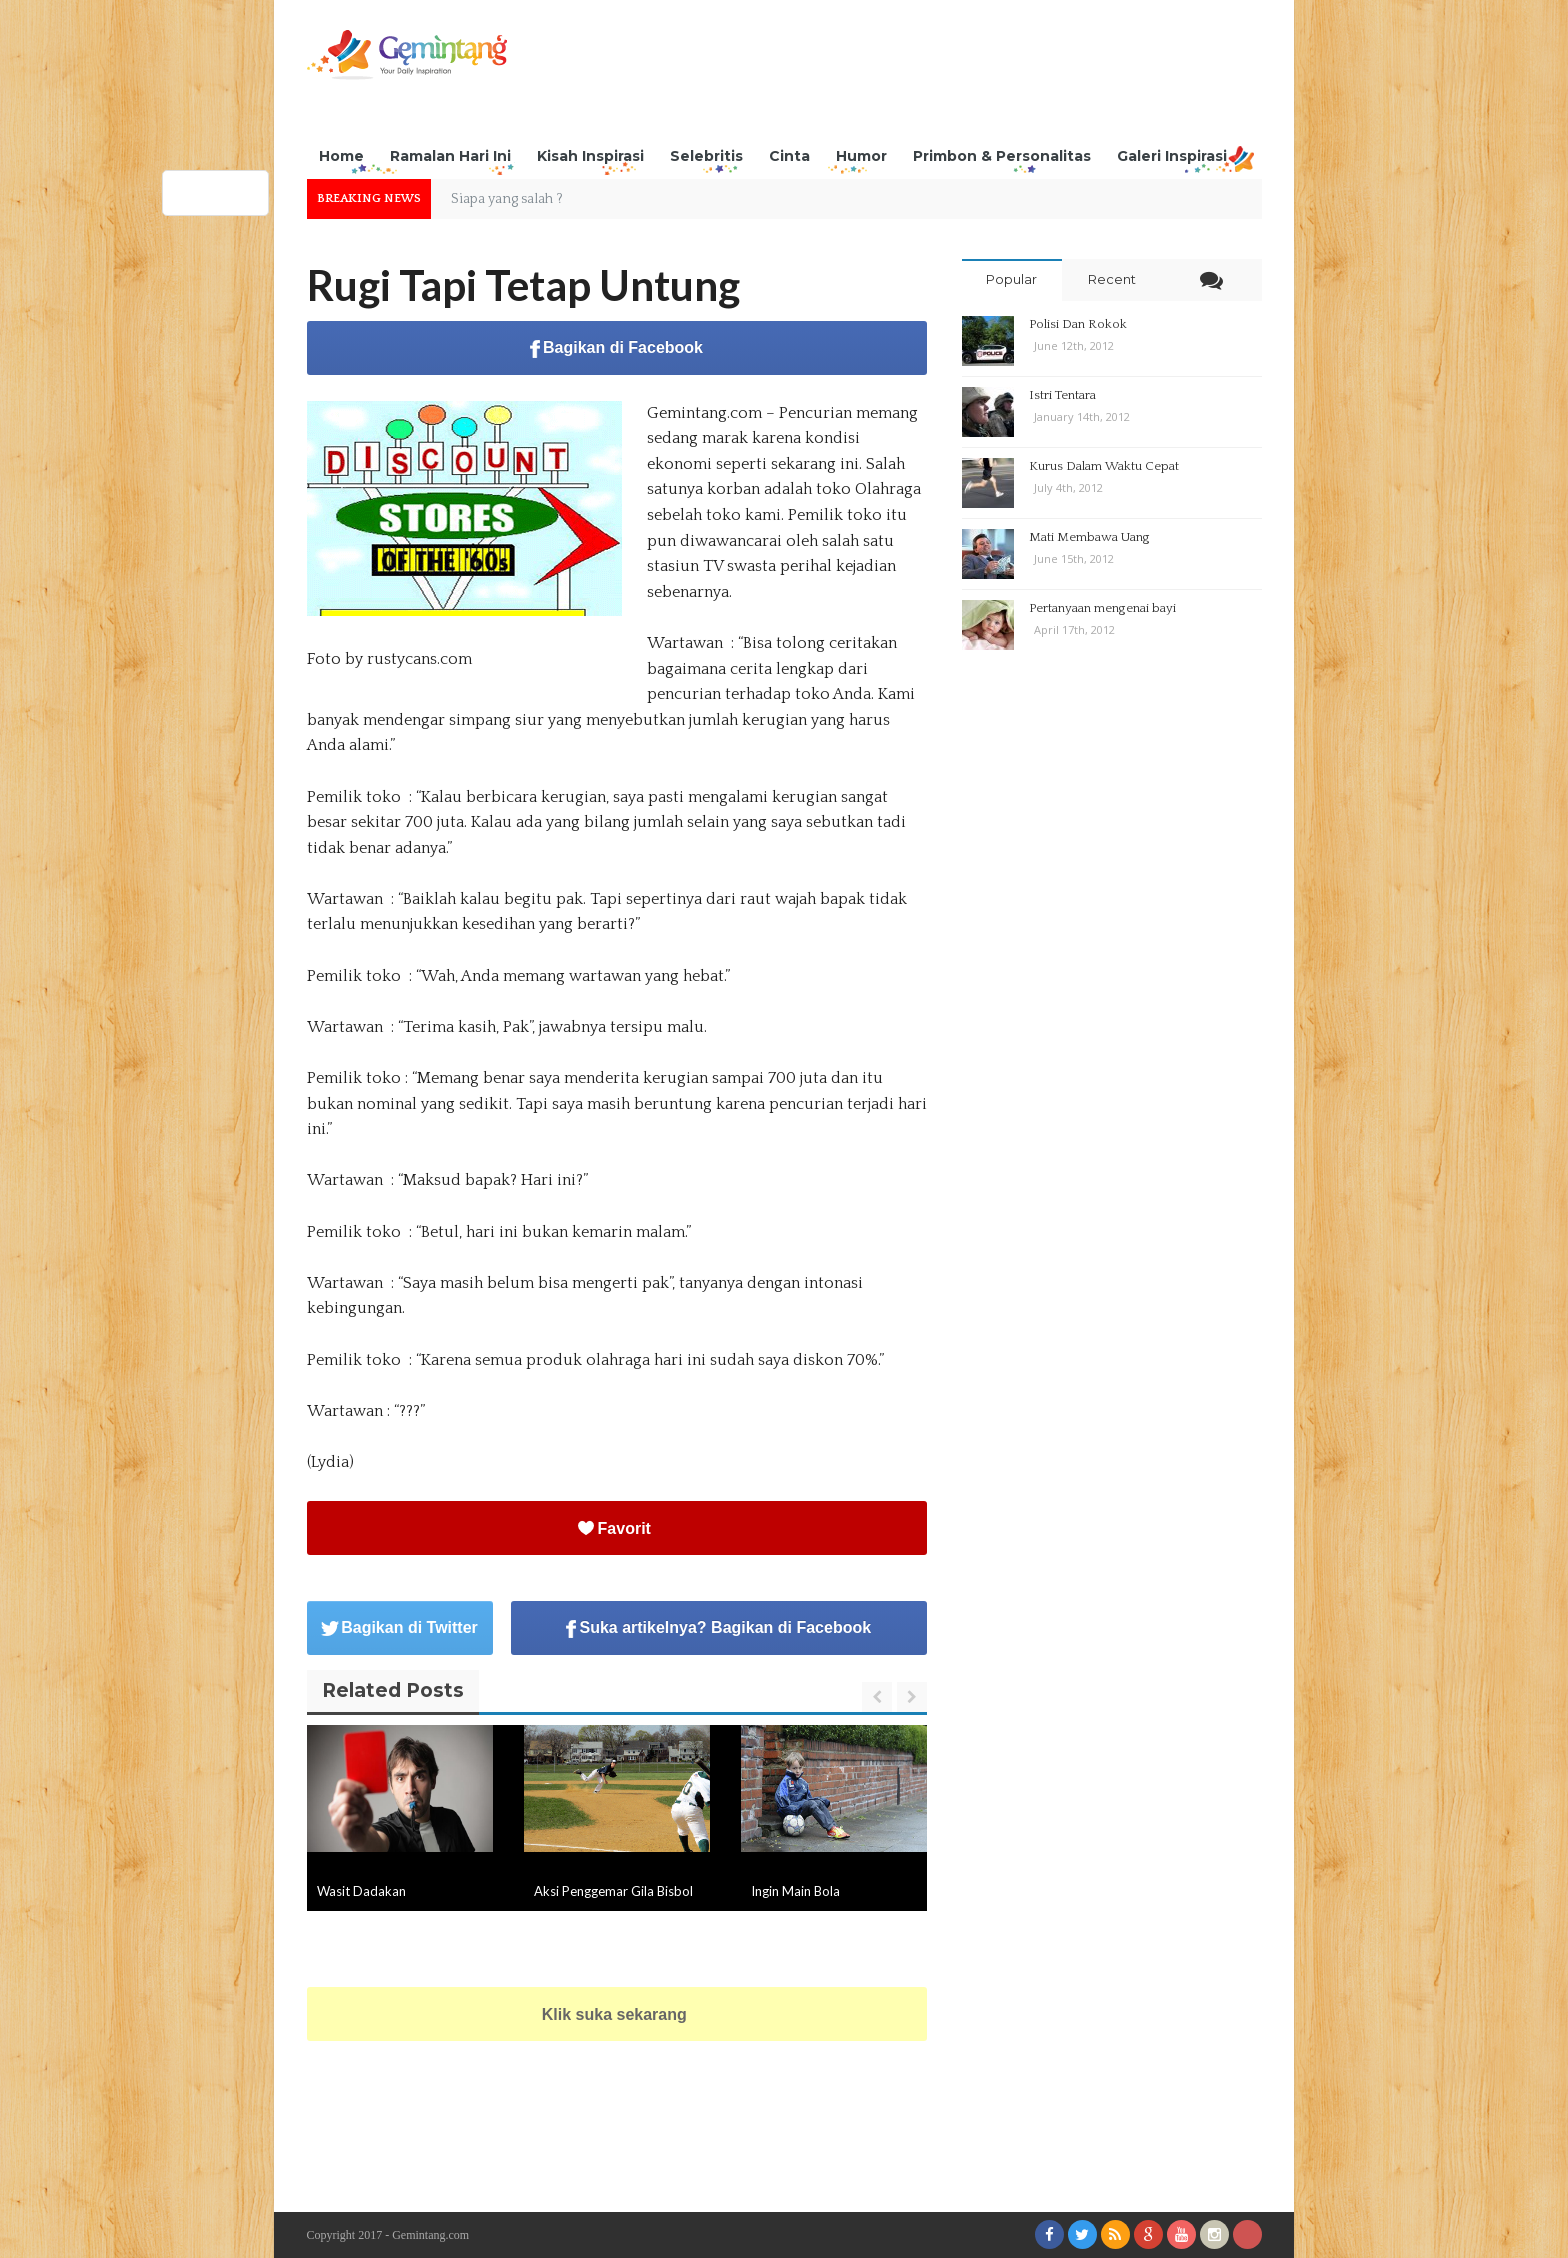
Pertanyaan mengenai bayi (1102, 608)
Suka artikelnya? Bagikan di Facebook (718, 1628)
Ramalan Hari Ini (450, 156)
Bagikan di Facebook (616, 348)
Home (341, 156)
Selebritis (706, 156)
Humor (861, 156)
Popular (1011, 279)
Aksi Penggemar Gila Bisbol (613, 1891)
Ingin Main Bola (795, 1891)
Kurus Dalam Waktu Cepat (1104, 466)
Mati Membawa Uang (1089, 537)
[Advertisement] (898, 75)
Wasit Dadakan (361, 1891)
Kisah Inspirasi (590, 156)
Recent (1112, 279)
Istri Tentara (1062, 395)
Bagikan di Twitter (399, 1627)
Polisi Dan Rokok (1078, 324)
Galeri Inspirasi (1172, 156)
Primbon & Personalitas (1002, 156)
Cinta (789, 156)
